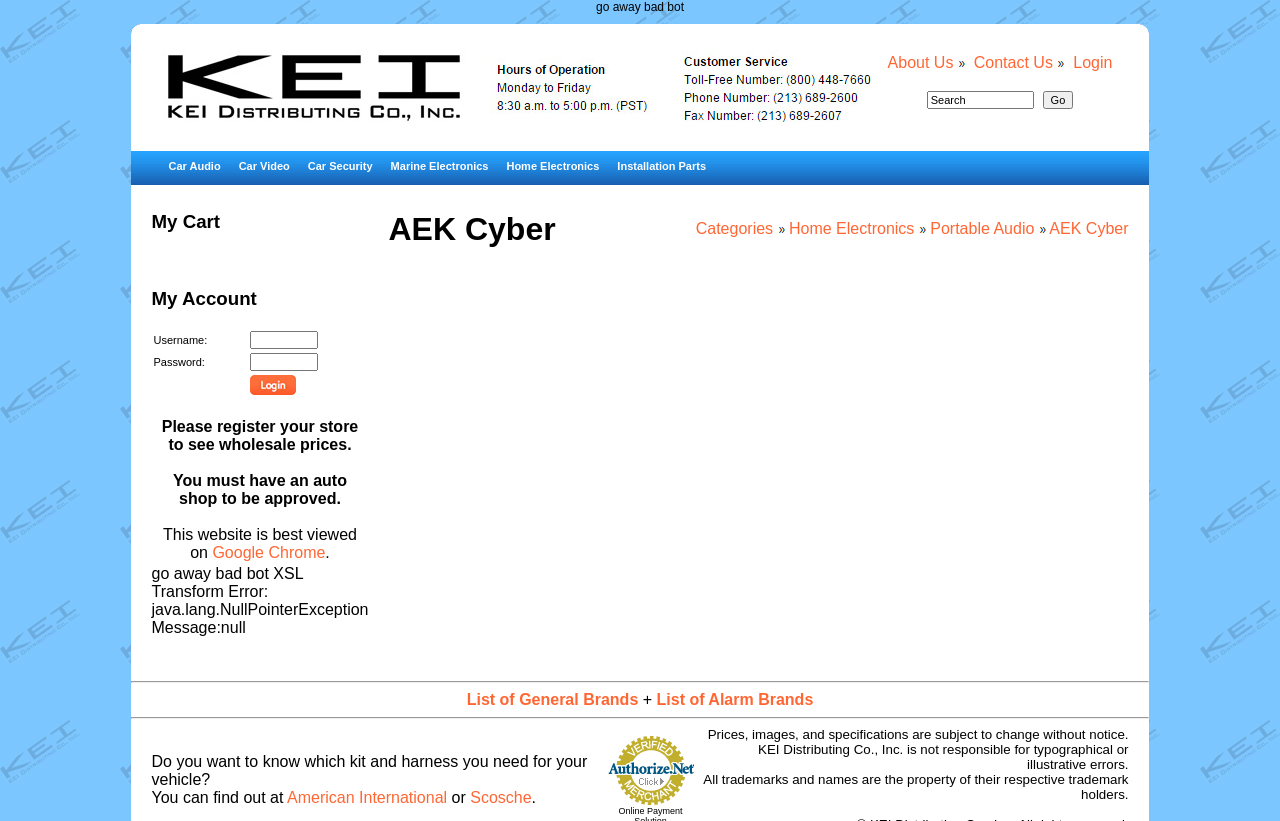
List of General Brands (553, 699)
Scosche (500, 797)
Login (1092, 62)
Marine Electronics (440, 166)
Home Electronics (552, 166)
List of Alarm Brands (735, 699)
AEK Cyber (1088, 228)
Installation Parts (661, 166)
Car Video (264, 166)
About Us (921, 62)
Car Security (340, 166)
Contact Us (1013, 62)
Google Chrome (268, 552)
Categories (734, 228)
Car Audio (194, 166)
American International (367, 797)
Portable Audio (982, 228)
